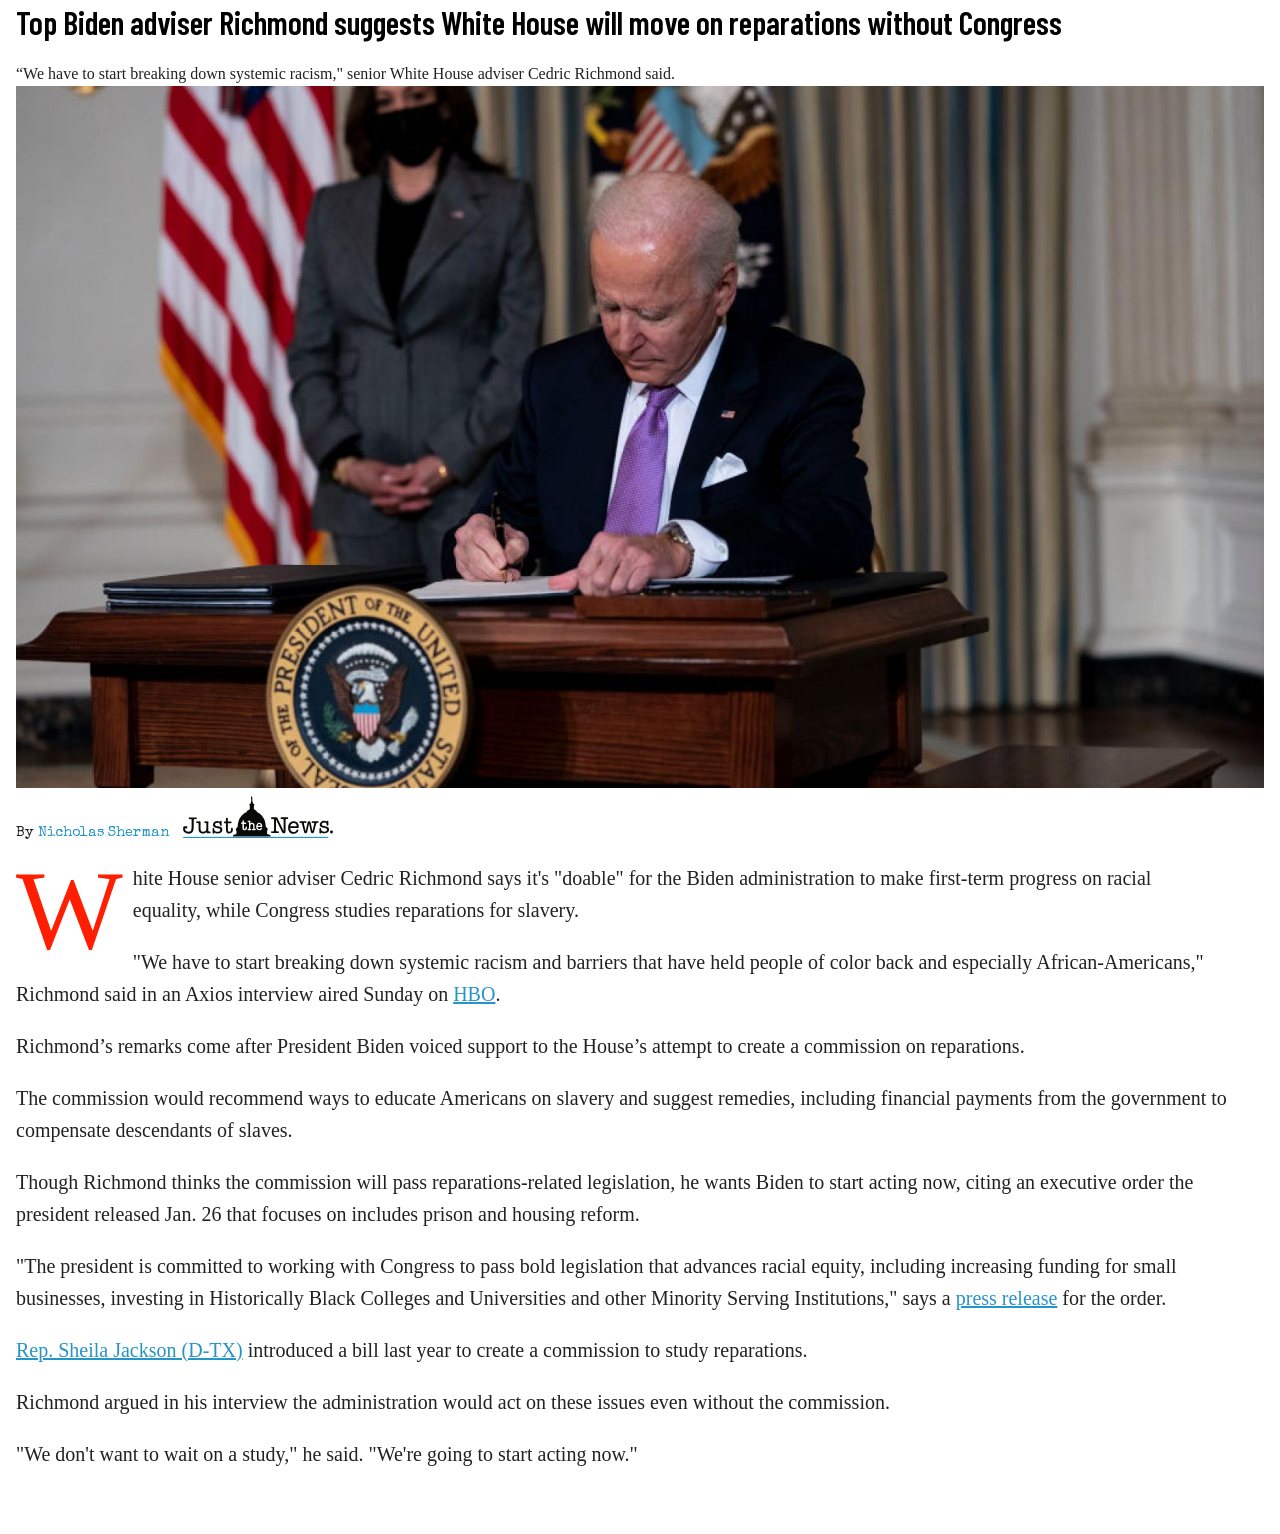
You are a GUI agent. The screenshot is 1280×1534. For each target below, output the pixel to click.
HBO (474, 994)
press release (1007, 1298)
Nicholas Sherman (103, 833)
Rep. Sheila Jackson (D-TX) (129, 1350)
